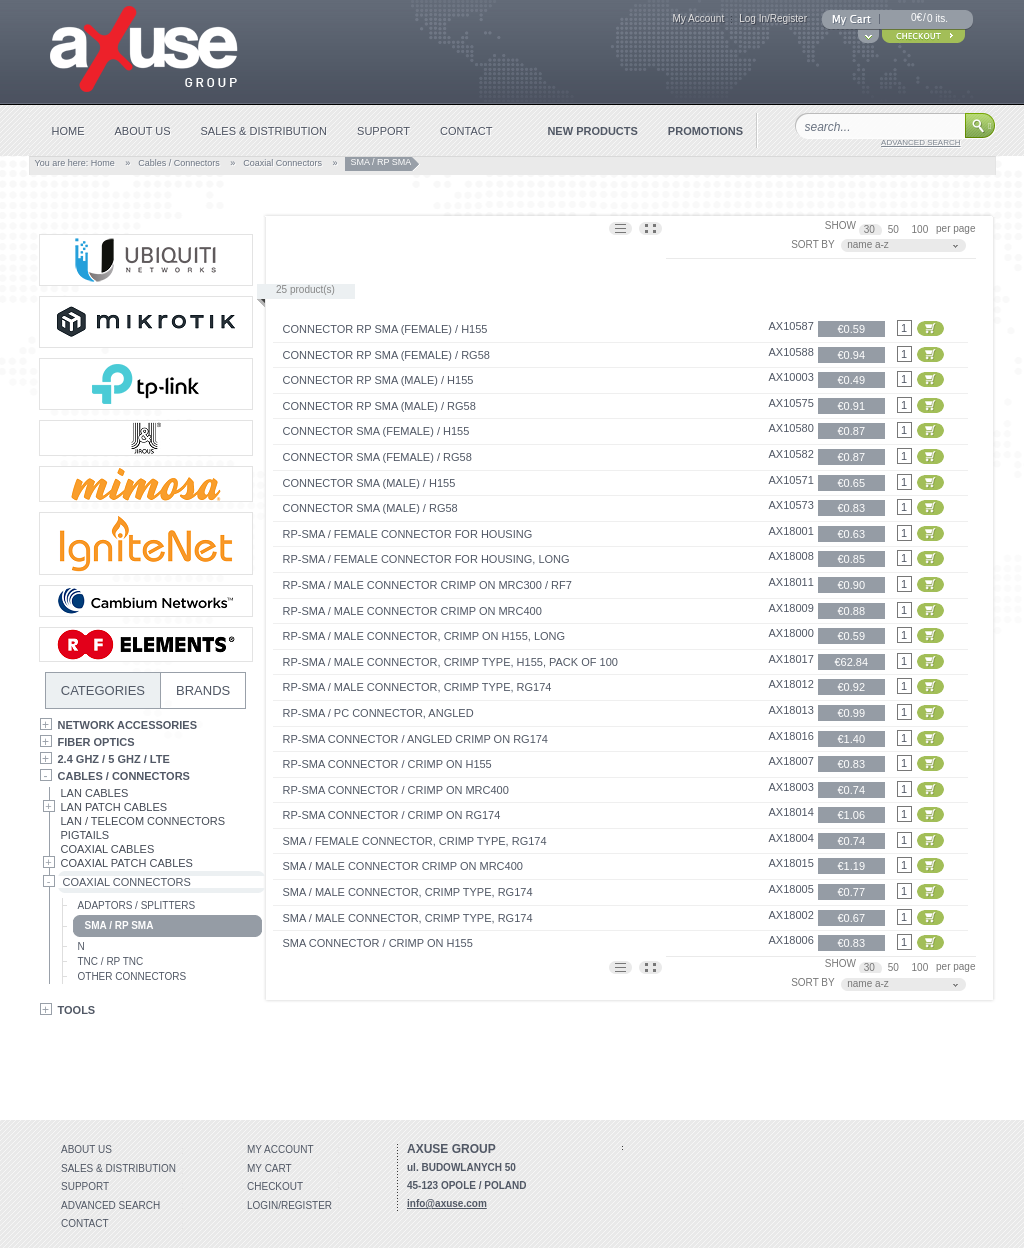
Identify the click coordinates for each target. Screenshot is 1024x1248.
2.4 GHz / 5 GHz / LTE (114, 759)
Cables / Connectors (179, 163)
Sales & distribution (118, 1168)
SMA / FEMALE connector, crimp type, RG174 (415, 841)
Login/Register (289, 1205)
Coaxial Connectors (282, 163)
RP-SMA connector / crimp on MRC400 (396, 790)
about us (143, 131)
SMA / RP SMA (119, 925)
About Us (86, 1149)
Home (103, 163)
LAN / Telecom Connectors (143, 821)
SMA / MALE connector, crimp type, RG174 (408, 892)
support (383, 131)
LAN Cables (95, 793)
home (68, 131)
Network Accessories (128, 725)
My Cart (269, 1168)
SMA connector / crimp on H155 (378, 943)
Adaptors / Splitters (137, 905)
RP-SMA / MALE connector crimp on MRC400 (412, 611)
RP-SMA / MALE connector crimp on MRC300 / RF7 (427, 585)
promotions (705, 131)
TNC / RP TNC (111, 961)
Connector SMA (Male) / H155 (369, 483)
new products (592, 131)
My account (280, 1149)
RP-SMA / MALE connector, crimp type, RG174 (417, 687)
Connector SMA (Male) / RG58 (370, 508)
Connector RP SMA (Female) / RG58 (386, 355)
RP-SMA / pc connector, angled (378, 713)
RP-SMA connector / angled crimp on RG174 (415, 739)
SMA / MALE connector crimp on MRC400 (403, 866)
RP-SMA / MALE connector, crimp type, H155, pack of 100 (450, 662)
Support (85, 1186)
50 (895, 229)
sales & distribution (264, 131)
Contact (85, 1223)
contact (466, 131)
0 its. (937, 18)
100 (921, 229)
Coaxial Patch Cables (127, 863)
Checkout (275, 1186)
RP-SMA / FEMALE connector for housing (408, 534)
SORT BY (813, 244)
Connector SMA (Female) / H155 (376, 431)
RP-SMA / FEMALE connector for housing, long (426, 559)
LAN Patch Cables (114, 807)
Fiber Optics (96, 742)
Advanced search (110, 1205)
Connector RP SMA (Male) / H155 (378, 380)
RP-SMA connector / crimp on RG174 (392, 815)
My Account (698, 18)
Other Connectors (132, 976)
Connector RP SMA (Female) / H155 (385, 329)
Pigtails (85, 835)
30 (871, 229)
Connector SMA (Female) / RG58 (377, 457)
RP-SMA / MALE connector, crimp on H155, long (424, 636)
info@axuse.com (447, 1203)
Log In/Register (773, 18)
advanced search (920, 142)
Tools (77, 1010)
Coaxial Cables (108, 849)
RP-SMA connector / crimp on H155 (387, 764)
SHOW (840, 225)
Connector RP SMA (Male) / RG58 (379, 406)
